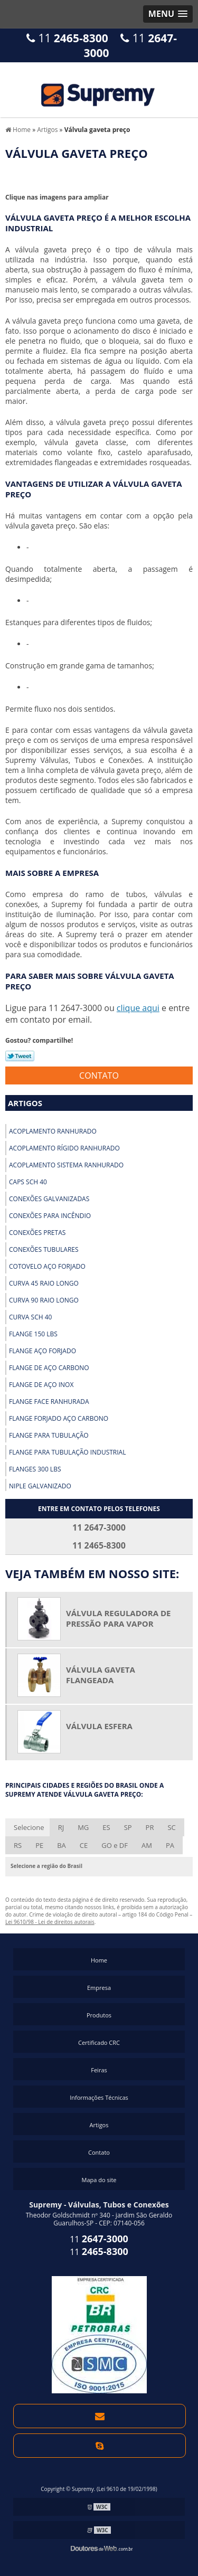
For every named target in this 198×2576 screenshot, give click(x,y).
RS (18, 1845)
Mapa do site (98, 2180)
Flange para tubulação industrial (67, 1452)
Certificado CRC (99, 2042)
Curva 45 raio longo (44, 1283)
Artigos (25, 1103)
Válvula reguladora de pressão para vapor (118, 1618)
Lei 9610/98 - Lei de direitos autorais (50, 1922)
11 (67, 38)
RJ (61, 1827)
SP (128, 1827)
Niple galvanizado (40, 1486)
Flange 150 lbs (33, 1333)
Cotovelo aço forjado (47, 1266)
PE (39, 1845)
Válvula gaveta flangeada (100, 1674)
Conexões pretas (37, 1232)
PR (150, 1827)
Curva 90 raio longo (44, 1300)
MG (83, 1827)
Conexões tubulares (44, 1249)
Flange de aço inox (41, 1384)
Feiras (99, 2070)
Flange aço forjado (42, 1350)
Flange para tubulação (49, 1435)
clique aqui (138, 1008)
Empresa (99, 1988)
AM (147, 1845)
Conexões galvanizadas (49, 1198)
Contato (99, 1075)
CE (84, 1845)
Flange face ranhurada (49, 1401)
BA (61, 1845)
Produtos (99, 2015)
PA (170, 1845)
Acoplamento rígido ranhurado (64, 1148)
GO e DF (114, 1845)
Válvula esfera (99, 1726)
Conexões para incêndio (50, 1215)
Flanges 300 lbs (35, 1469)
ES (106, 1827)
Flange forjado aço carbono (58, 1418)
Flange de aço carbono (49, 1367)
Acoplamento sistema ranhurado (66, 1164)
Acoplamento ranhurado (53, 1131)
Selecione (29, 1827)
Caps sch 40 (28, 1181)
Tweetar (19, 1056)
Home (99, 1960)
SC (171, 1827)
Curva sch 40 (30, 1317)
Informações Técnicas (99, 2097)
